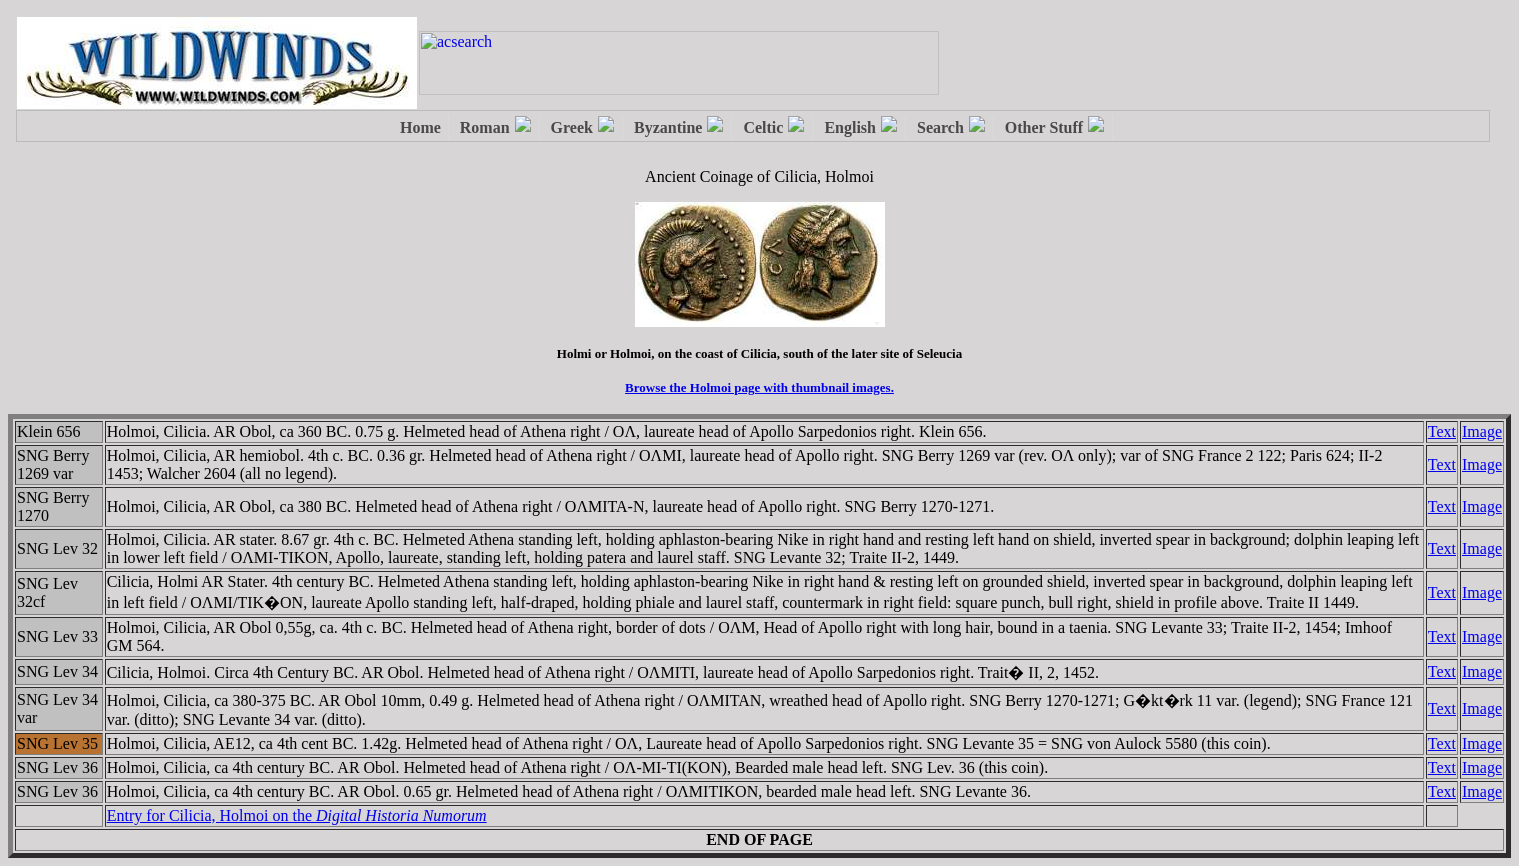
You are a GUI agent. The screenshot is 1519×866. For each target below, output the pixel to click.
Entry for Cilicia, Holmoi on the (297, 815)
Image (1482, 431)
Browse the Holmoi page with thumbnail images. (759, 387)
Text (1442, 431)
